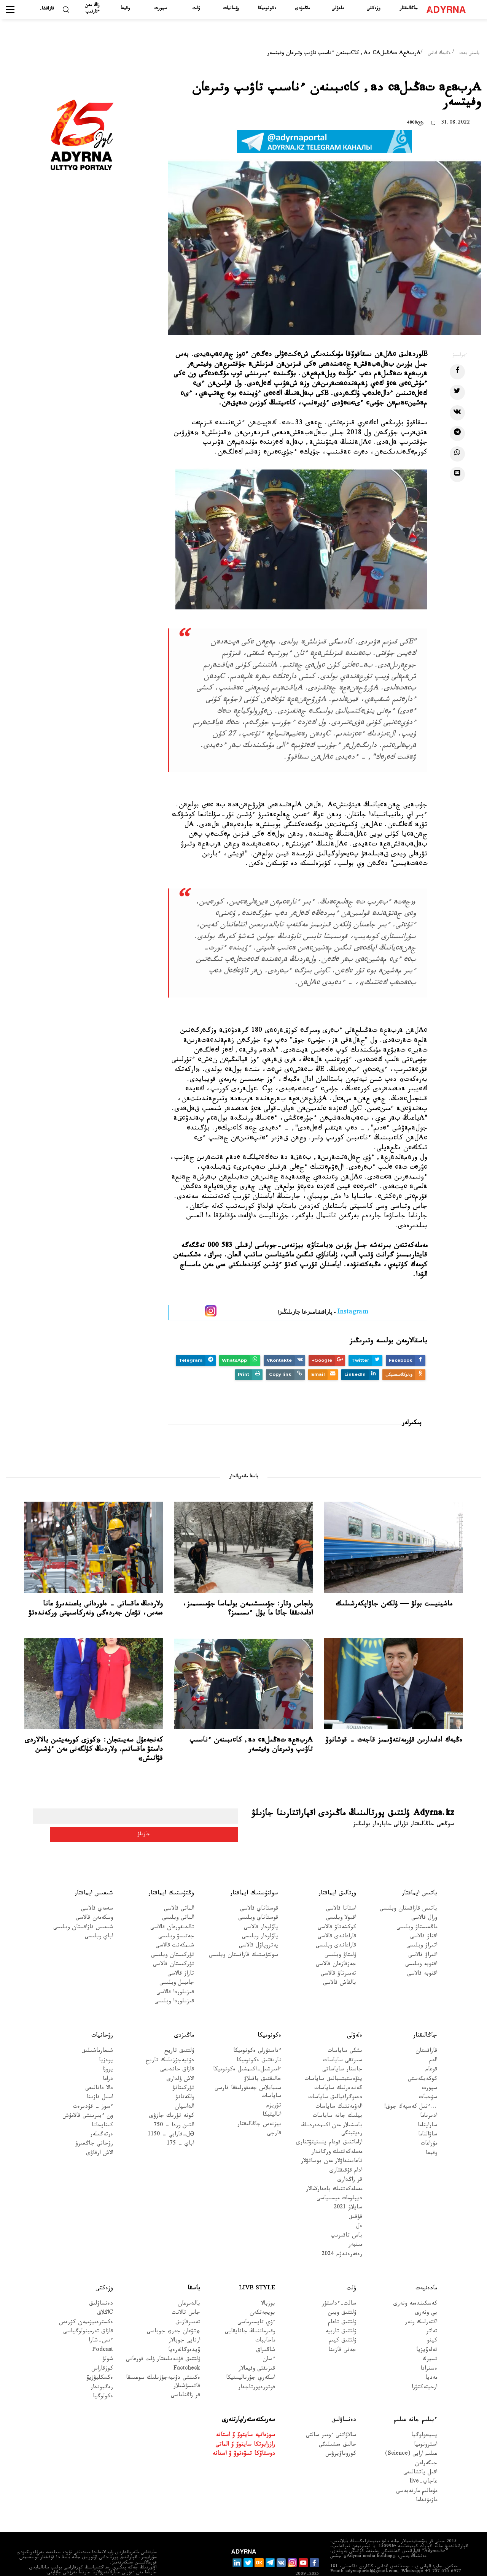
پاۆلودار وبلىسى (260, 1919)
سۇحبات (428, 2080)
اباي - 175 (180, 2126)
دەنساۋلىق (101, 2286)
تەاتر (431, 2314)
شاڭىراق (265, 2332)
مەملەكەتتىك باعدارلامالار (334, 2171)
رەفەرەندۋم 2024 (341, 2236)
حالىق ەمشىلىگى (337, 2427)
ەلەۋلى (338, 8)
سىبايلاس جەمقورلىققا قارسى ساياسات (248, 2075)
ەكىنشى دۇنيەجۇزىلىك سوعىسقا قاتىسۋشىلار (163, 2364)
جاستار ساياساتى (342, 2052)
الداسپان (184, 2089)
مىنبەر (355, 2227)
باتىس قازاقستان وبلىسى (408, 1891)
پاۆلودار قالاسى (261, 1909)
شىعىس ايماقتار (94, 1875)
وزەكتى (373, 8)
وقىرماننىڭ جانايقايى (250, 2314)
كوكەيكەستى (422, 2061)
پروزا (107, 2052)
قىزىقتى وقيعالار (257, 2351)
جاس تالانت (186, 2295)
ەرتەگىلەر (101, 2117)
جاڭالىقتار (409, 8)
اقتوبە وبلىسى (421, 1947)
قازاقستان (426, 2033)
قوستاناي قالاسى (259, 1891)
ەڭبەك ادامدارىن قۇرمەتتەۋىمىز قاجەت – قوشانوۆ (393, 1741)
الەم (433, 2042)
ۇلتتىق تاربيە (340, 2314)
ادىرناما (428, 2098)
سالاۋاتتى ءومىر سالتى (331, 2418)
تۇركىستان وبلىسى (172, 1937)
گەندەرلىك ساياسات (338, 2071)
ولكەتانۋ (184, 2080)
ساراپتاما (427, 2107)
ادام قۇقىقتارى (345, 2153)
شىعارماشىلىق (97, 2033)
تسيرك (430, 2342)
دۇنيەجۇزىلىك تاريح (170, 2042)
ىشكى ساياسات (345, 2033)
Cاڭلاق (105, 2295)
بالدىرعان (189, 2286)
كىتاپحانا (102, 2107)
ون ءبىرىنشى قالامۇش (87, 2098)
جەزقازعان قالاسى (336, 1947)
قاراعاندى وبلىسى (336, 1928)
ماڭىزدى (302, 8)
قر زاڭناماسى (185, 2378)
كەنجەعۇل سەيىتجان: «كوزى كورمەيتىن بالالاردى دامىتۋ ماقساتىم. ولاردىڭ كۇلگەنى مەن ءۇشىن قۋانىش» (94, 1750)
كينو (432, 2323)
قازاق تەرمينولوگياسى (88, 2314)
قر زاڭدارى (349, 2162)
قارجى (274, 2116)
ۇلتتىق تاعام (342, 2304)
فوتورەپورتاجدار (256, 2369)
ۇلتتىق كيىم (342, 2323)
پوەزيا (106, 2042)
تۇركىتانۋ (183, 2071)
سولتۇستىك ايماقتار (254, 1875)
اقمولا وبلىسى (341, 1900)
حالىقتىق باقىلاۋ (262, 2061)
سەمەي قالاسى (97, 1891)
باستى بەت (469, 53)
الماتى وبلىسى (178, 1900)
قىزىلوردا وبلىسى (174, 1984)
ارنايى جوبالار (184, 2323)
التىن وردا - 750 (174, 2107)
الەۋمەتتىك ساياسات (338, 2089)
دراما (108, 2061)
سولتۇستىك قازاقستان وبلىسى (243, 1937)
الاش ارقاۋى (99, 2135)
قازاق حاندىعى (177, 2052)
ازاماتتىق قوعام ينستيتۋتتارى (329, 2125)
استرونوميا (425, 2427)
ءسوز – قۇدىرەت (93, 2089)
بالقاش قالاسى (339, 1965)
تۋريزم (273, 2088)
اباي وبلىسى (99, 1919)
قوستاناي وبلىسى (258, 1900)
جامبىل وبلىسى (176, 1965)
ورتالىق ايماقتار (337, 1875)
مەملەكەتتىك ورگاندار (337, 2134)
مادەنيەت (426, 2270)
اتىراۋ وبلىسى (421, 1928)
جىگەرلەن (426, 2445)
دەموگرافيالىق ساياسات (335, 2080)
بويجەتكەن (262, 2295)
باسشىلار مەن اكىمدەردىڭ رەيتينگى (331, 2111)
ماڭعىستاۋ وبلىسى (416, 1909)
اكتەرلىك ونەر (421, 2304)
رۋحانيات (231, 8)
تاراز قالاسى (180, 1956)
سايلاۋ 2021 (348, 2190)
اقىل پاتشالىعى (420, 2455)
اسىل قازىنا (100, 2080)
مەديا (431, 2360)
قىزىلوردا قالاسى (175, 1974)
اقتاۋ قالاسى (423, 1919)
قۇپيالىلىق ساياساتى (426, 2564)
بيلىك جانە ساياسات (337, 2098)
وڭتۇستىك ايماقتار (171, 1875)
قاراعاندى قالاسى (337, 1919)
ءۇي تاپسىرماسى (256, 2304)
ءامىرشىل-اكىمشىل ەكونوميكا (247, 2052)
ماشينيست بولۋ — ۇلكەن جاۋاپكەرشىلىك (394, 1605)
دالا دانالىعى (99, 2071)
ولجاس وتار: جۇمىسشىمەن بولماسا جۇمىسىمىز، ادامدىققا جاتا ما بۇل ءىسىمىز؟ (248, 1609)
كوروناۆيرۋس (340, 2436)
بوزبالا (268, 2286)
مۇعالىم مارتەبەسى (416, 2473)
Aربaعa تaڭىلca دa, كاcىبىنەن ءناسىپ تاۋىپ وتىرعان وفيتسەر (251, 1745)
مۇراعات (429, 2126)
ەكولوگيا (103, 2379)
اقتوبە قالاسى (422, 1956)
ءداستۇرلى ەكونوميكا (257, 2033)
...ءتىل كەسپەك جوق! (410, 2089)
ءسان (269, 2342)
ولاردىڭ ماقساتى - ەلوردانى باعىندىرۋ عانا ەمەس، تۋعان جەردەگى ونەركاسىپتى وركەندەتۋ (96, 1609)
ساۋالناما (427, 2117)
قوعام (431, 2052)
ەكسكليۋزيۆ (100, 2360)
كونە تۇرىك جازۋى (171, 2098)
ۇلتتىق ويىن (342, 2295)
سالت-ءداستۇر (339, 2286)
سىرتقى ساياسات (342, 2042)
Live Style (257, 2270)
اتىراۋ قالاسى (422, 1937)
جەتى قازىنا (342, 2332)
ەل (359, 2209)
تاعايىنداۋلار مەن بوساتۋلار (331, 2144)
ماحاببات (265, 2323)
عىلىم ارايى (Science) (411, 2436)
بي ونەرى (426, 2295)
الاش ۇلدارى (180, 2061)
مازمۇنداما (426, 2483)
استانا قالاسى (341, 1891)
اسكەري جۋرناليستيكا (250, 2360)
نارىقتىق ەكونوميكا (259, 2042)
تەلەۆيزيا (426, 2332)
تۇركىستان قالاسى (173, 1947)
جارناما (469, 2564)
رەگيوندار (102, 2369)
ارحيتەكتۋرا (424, 2369)
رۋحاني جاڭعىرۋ (94, 2126)
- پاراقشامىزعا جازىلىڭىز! (322, 1313)
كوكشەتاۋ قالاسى (337, 1909)
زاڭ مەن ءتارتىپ (92, 9)
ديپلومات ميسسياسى (339, 2181)
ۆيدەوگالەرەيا (184, 2332)
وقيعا (125, 8)
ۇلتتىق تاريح (179, 2033)
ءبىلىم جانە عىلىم (415, 2402)
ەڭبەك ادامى (439, 53)
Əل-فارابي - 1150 (171, 2117)
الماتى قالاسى (179, 1891)
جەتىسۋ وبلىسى (176, 1919)
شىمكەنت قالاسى (175, 1928)
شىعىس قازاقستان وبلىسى (83, 1909)
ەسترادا (428, 2351)
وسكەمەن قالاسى (94, 1900)
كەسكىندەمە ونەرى (415, 2286)
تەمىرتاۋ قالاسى (338, 1956)
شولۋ (107, 2342)
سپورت (160, 8)
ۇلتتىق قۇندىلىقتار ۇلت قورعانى (163, 2342)
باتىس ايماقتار (419, 1875)
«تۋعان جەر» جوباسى (173, 2314)
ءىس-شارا (101, 2323)
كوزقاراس (102, 2351)
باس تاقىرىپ (346, 2218)
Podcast (102, 2332)
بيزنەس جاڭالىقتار (259, 2106)
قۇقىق (355, 2199)
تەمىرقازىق (187, 2304)
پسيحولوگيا (424, 2418)
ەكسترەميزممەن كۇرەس (86, 2304)
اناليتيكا (272, 2097)
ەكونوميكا (267, 8)
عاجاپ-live (423, 2464)
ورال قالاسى (424, 1900)
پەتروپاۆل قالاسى (258, 1928)
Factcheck (186, 2351)
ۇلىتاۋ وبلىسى (340, 1937)
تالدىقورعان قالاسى (172, 1909)
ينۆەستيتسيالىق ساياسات (333, 2061)
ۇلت (196, 8)
